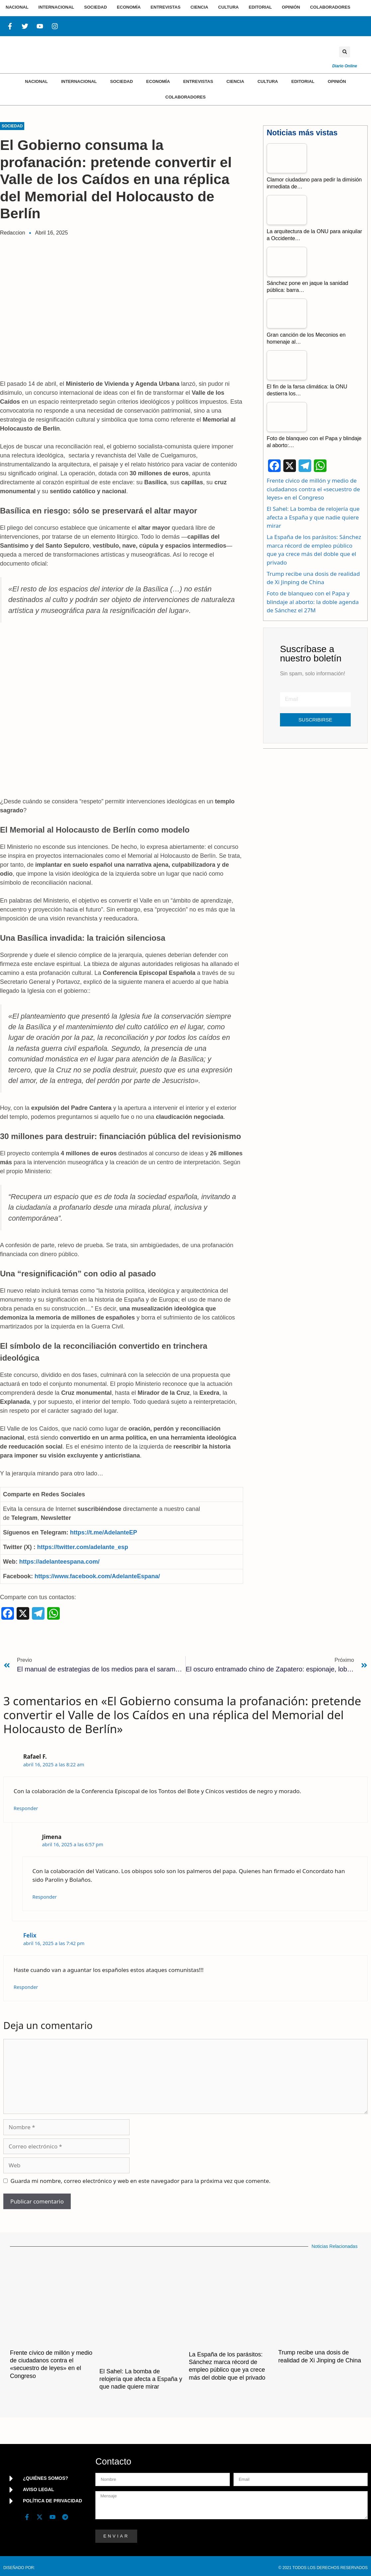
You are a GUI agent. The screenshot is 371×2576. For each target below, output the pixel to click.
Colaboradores (185, 97)
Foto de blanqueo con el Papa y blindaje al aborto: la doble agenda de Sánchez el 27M (313, 601)
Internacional (79, 81)
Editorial (303, 81)
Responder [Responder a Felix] (26, 1987)
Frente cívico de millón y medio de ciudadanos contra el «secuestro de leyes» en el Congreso (313, 489)
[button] (344, 51)
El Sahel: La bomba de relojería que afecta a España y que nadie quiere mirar (313, 517)
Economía (158, 81)
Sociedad (121, 81)
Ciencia (235, 81)
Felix (29, 1935)
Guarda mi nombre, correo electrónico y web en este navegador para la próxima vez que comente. (141, 2181)
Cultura (267, 81)
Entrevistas (198, 81)
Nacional (36, 81)
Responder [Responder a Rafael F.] (26, 1808)
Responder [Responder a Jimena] (45, 1897)
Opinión (337, 81)
